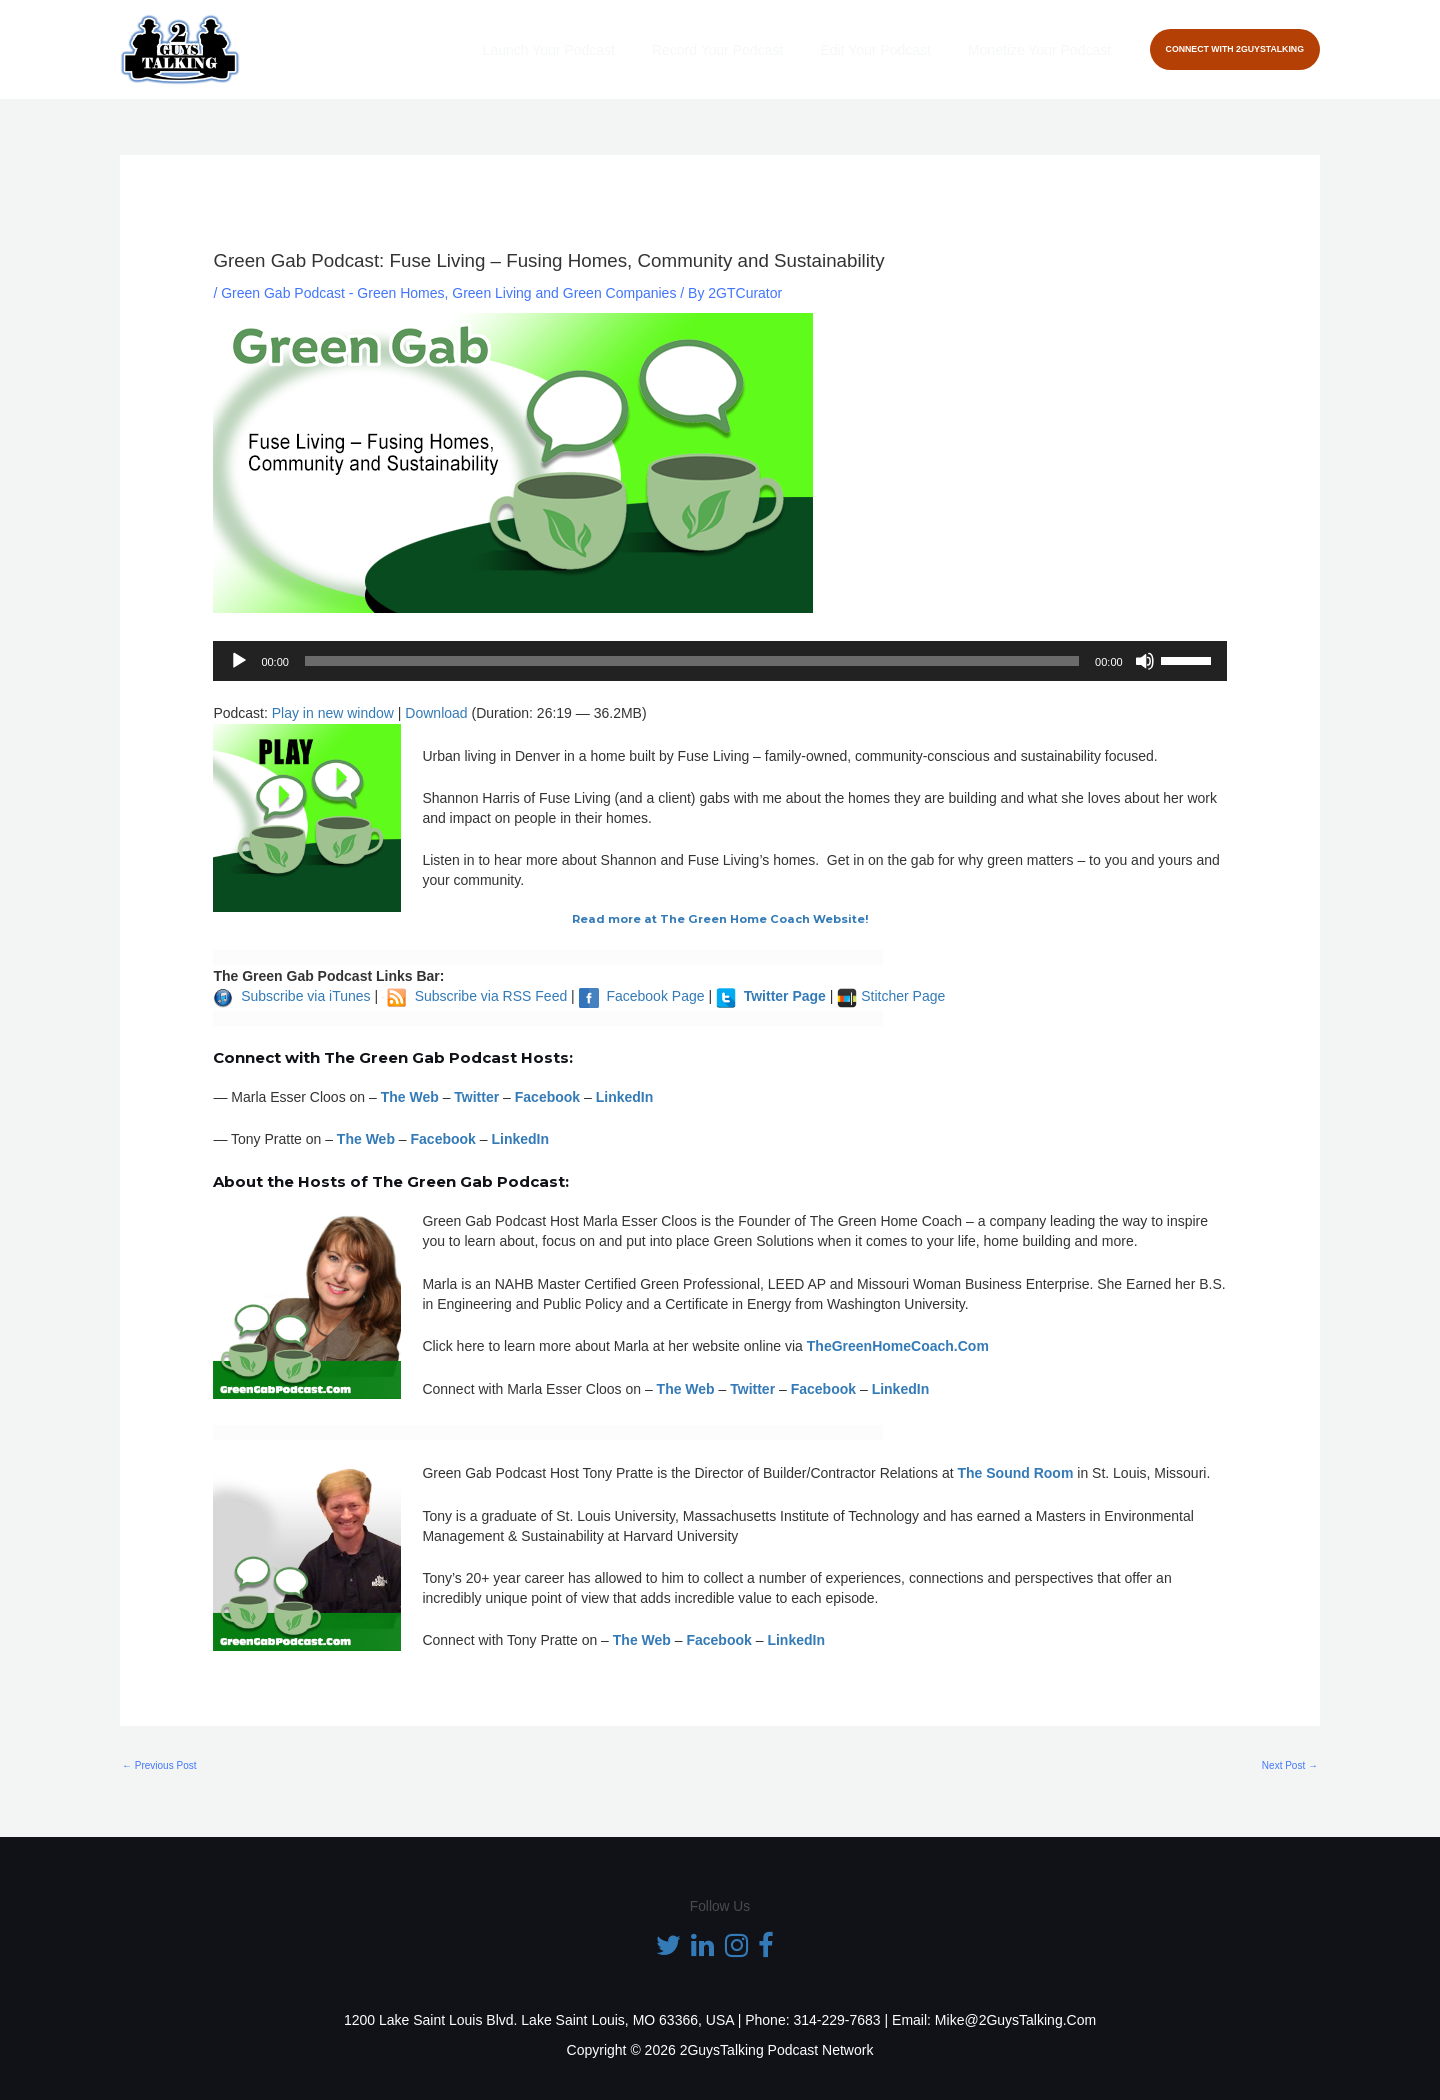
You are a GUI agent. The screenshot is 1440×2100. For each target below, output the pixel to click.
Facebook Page (655, 996)
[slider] (692, 661)
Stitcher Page (903, 996)
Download (436, 713)
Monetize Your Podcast (1043, 50)
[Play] (239, 661)
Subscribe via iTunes (305, 996)
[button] (1235, 49)
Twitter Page (785, 996)
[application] (719, 661)
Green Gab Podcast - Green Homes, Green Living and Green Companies (448, 293)
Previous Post (159, 1765)
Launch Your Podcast (580, 50)
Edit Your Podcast (889, 50)
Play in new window (333, 713)
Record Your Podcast (740, 50)
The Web (410, 1097)
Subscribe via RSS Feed (491, 996)
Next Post (1290, 1765)
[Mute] (1145, 661)
